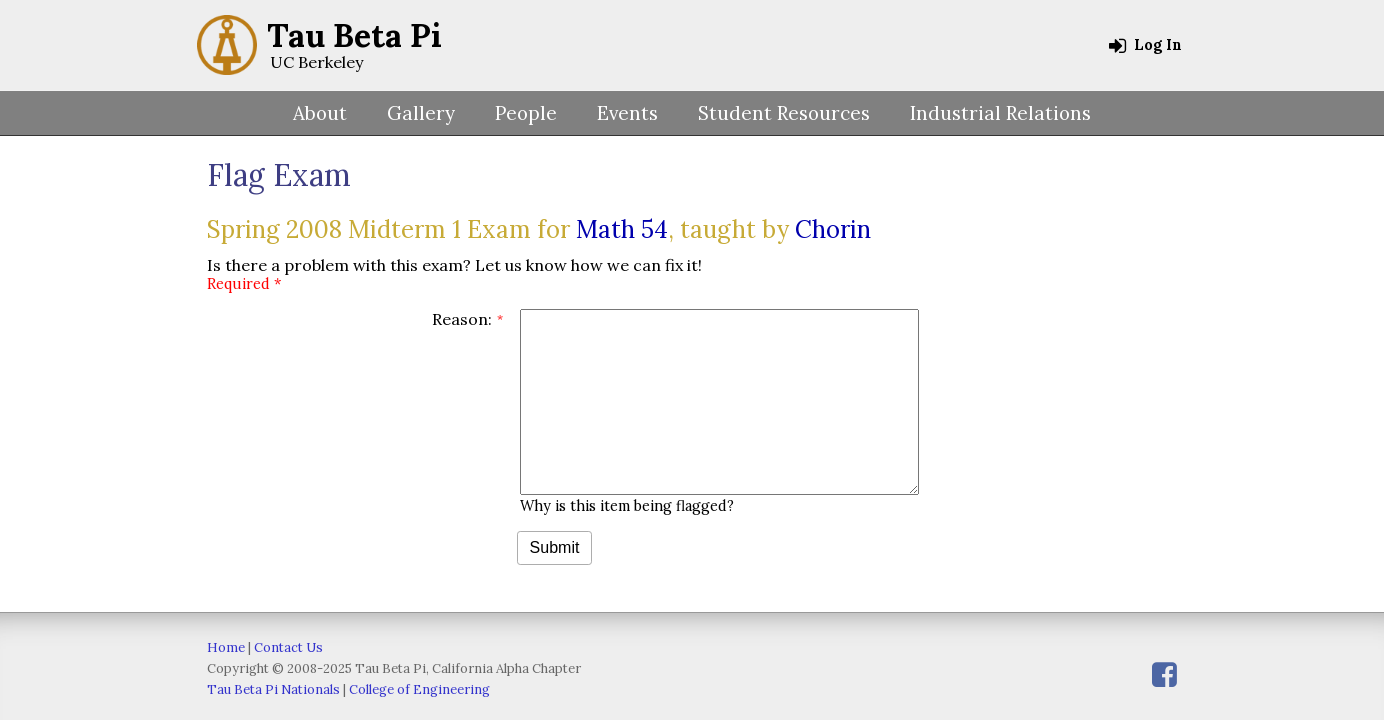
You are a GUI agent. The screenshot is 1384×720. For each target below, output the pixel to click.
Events (627, 113)
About (320, 113)
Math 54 (622, 229)
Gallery (421, 113)
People (526, 113)
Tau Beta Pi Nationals (273, 689)
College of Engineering (419, 689)
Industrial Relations (1000, 113)
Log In (1145, 45)
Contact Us (288, 647)
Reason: (462, 319)
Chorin (833, 229)
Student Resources (784, 113)
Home (226, 647)
